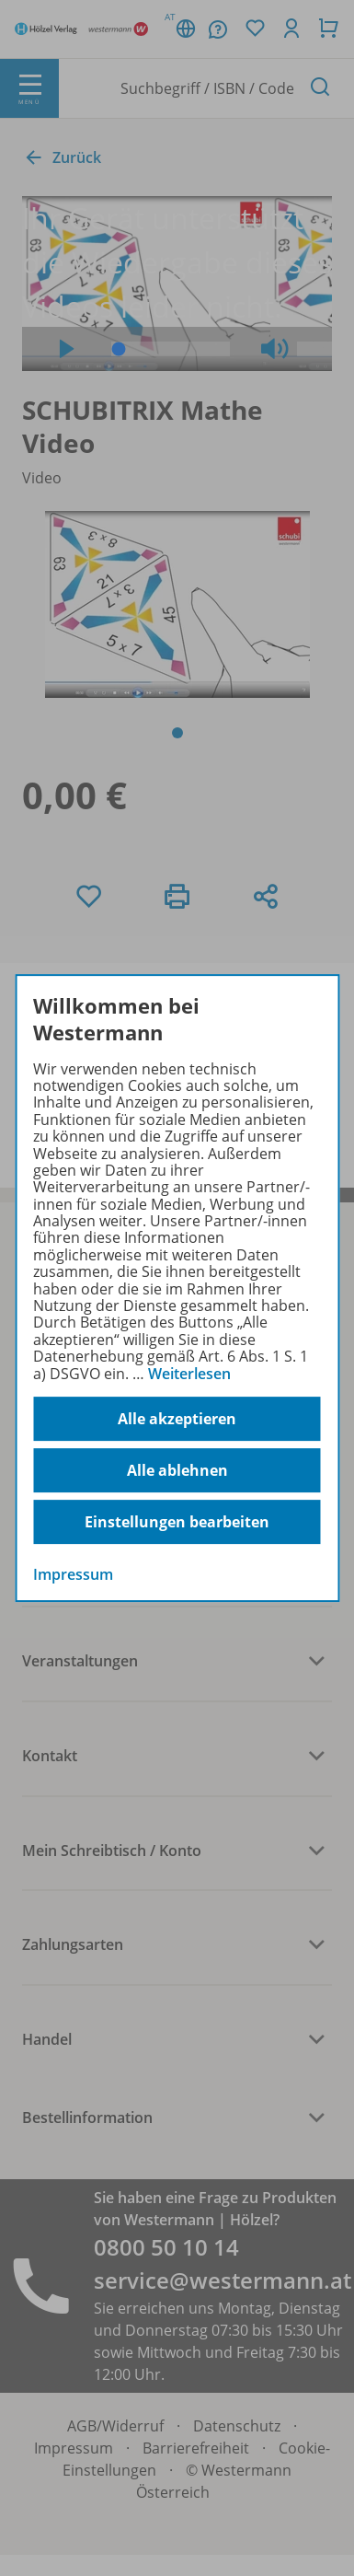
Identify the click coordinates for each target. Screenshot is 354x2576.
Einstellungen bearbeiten (177, 1522)
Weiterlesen (189, 1373)
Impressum (73, 1574)
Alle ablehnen (177, 1470)
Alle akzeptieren (177, 1419)
